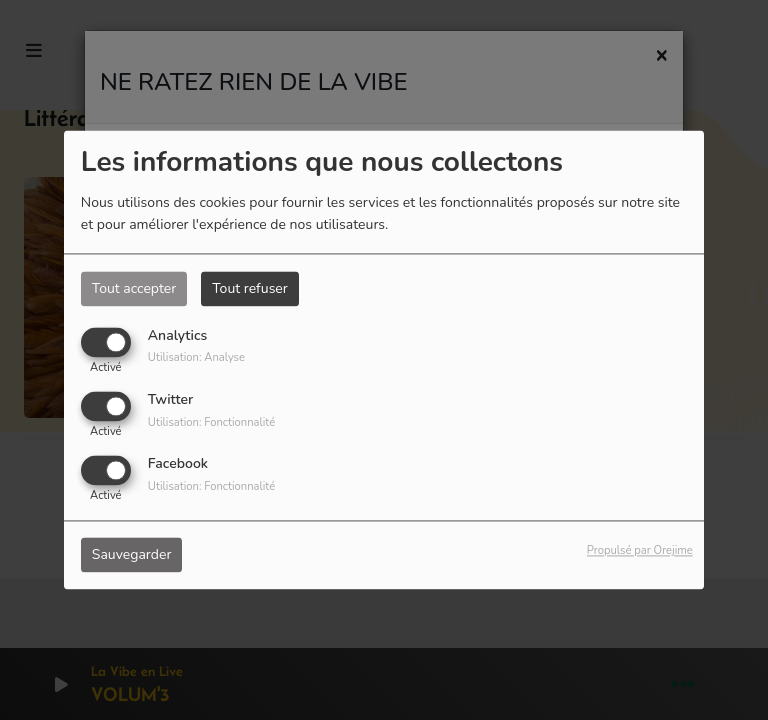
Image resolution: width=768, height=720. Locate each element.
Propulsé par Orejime (640, 551)
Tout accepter (134, 288)
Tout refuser (250, 288)
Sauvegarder (132, 555)
